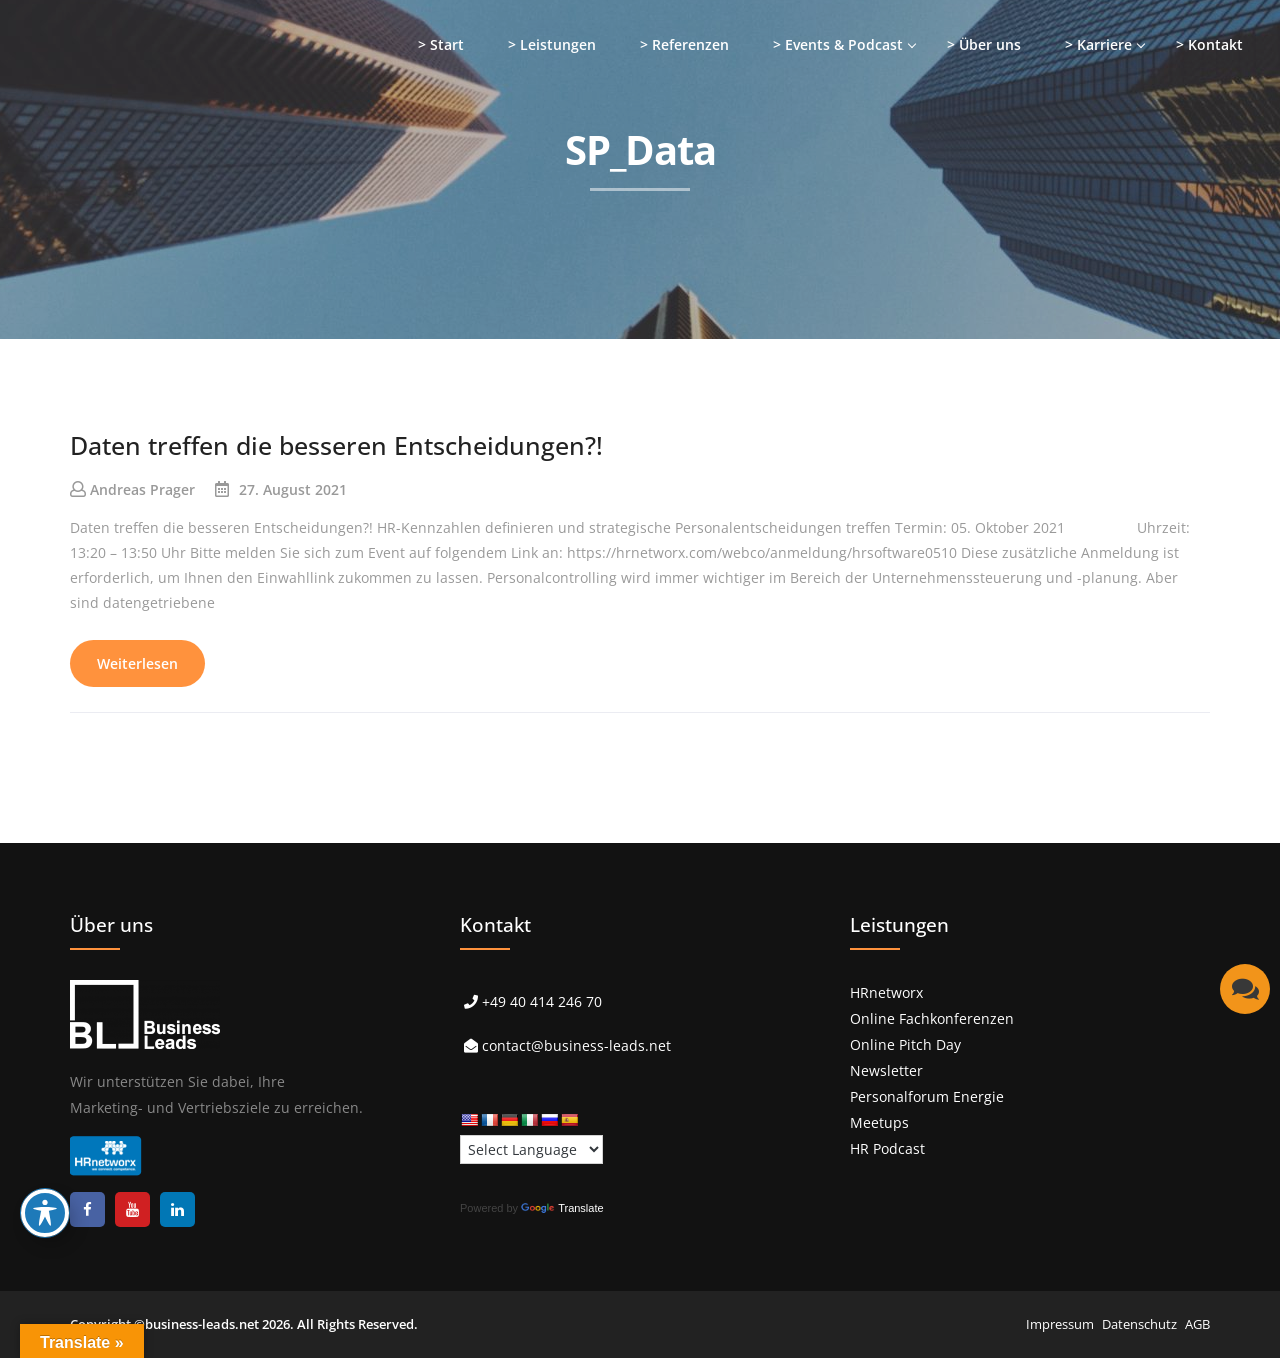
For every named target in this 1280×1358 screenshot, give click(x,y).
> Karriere (1098, 44)
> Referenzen (684, 44)
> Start (441, 44)
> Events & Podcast (838, 44)
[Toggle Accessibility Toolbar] (45, 1213)
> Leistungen (552, 44)
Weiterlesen (137, 663)
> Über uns (984, 44)
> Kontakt (1209, 44)
